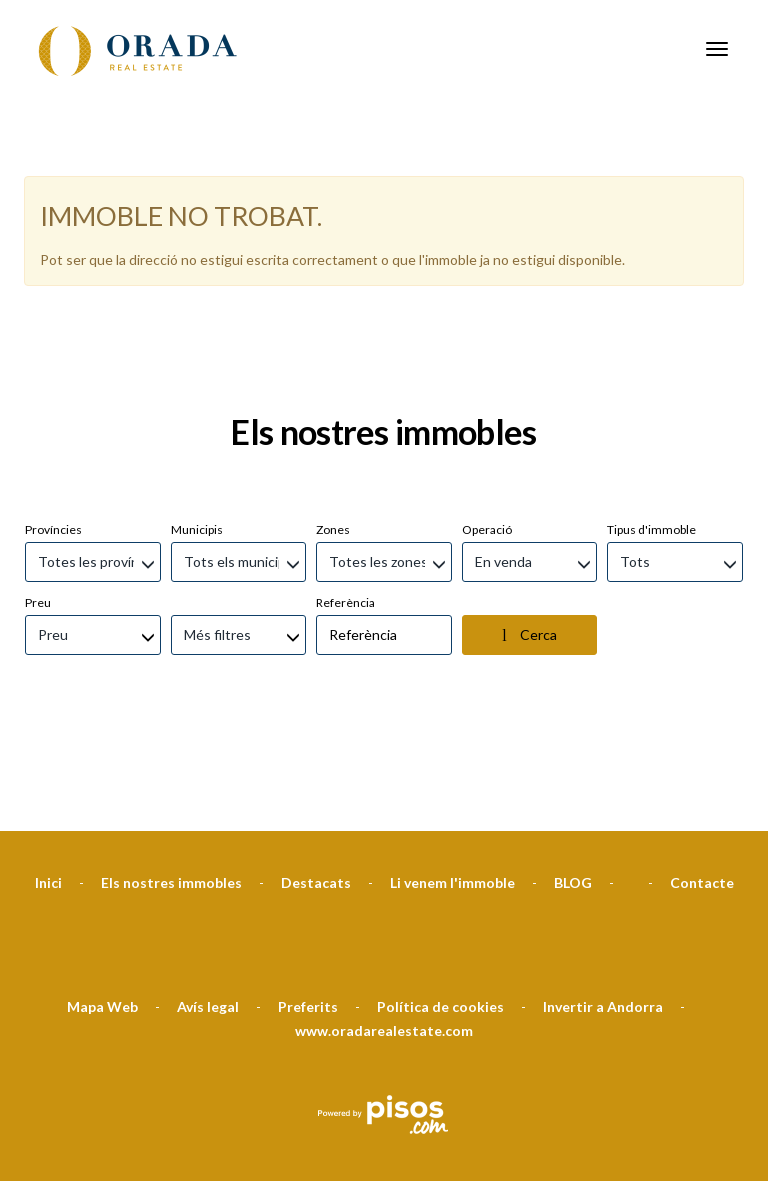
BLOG (573, 781)
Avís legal (208, 905)
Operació (487, 428)
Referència (345, 501)
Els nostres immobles (171, 781)
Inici (48, 781)
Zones (333, 428)
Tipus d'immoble (651, 428)
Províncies (53, 428)
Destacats (316, 781)
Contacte (702, 781)
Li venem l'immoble (452, 781)
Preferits (308, 905)
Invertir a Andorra (603, 905)
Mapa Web (102, 905)
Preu (38, 501)
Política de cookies (440, 905)
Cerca (529, 534)
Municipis (197, 428)
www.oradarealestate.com (384, 929)
